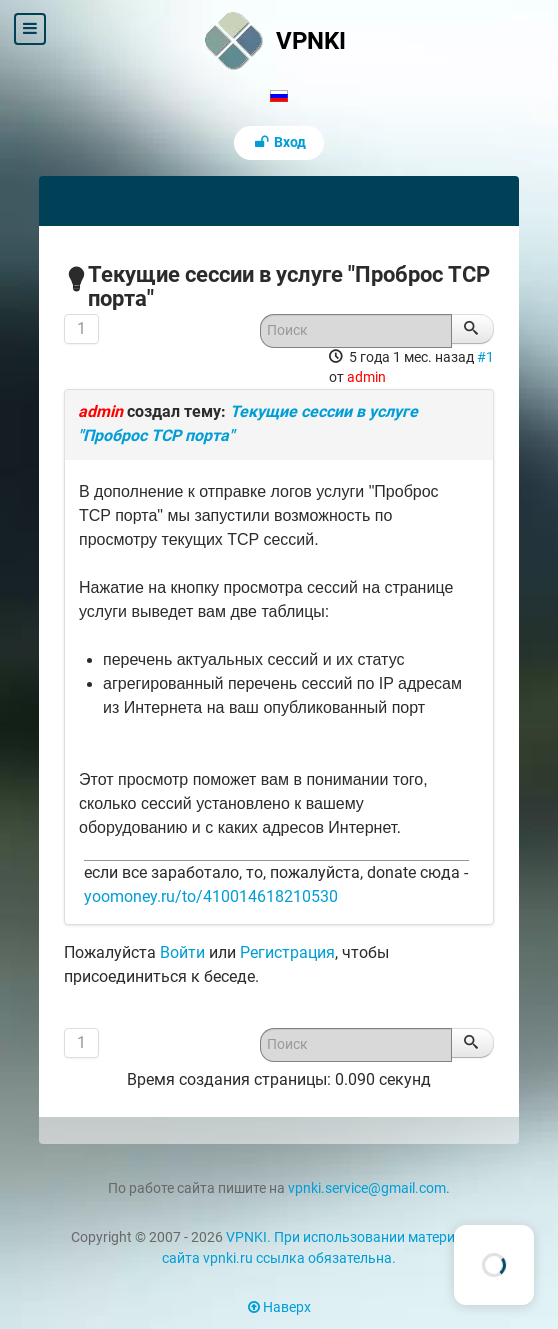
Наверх (279, 1307)
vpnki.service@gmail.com (367, 1188)
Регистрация (287, 952)
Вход (279, 142)
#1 (485, 357)
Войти (182, 952)
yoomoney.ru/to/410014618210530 (211, 896)
